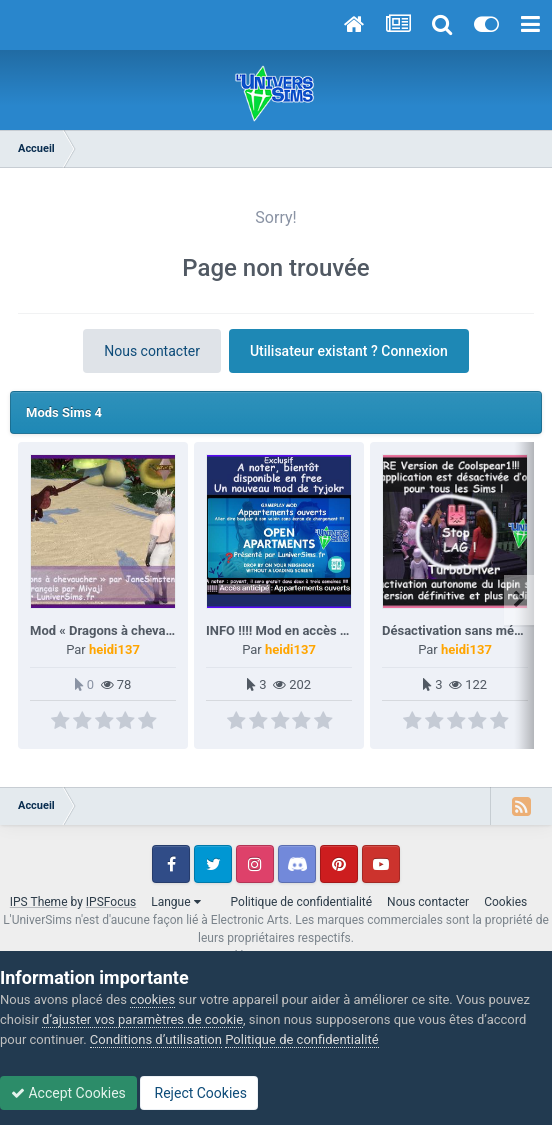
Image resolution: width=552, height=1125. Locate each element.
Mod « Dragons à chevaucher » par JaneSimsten (170, 630)
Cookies (505, 902)
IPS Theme (39, 902)
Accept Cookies (68, 1093)
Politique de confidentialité (302, 902)
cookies (152, 999)
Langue (175, 902)
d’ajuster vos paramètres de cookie (142, 1019)
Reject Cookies (199, 1093)
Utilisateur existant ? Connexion (349, 351)
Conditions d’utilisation (156, 1039)
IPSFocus (111, 902)
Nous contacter (152, 351)
